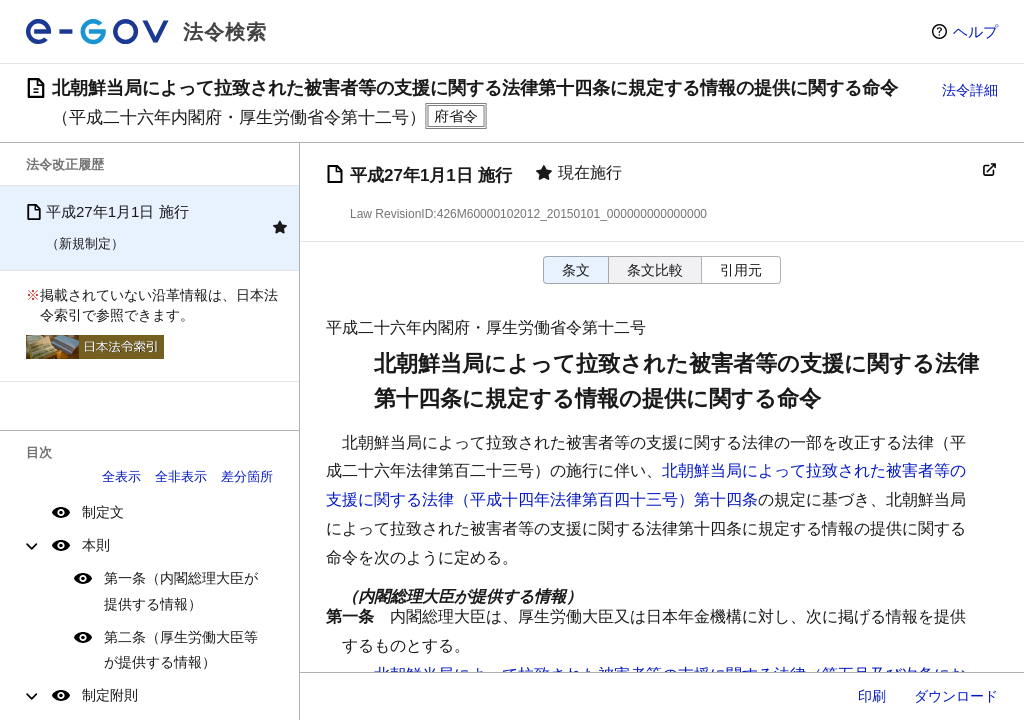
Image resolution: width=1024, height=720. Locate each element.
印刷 (872, 696)
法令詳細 (970, 90)
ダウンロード (956, 696)
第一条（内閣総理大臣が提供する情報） (181, 590)
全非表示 (181, 476)
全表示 (121, 476)
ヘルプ (975, 31)
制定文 (103, 512)
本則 (96, 545)
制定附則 (110, 695)
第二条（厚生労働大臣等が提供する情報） (181, 649)
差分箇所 (247, 476)
